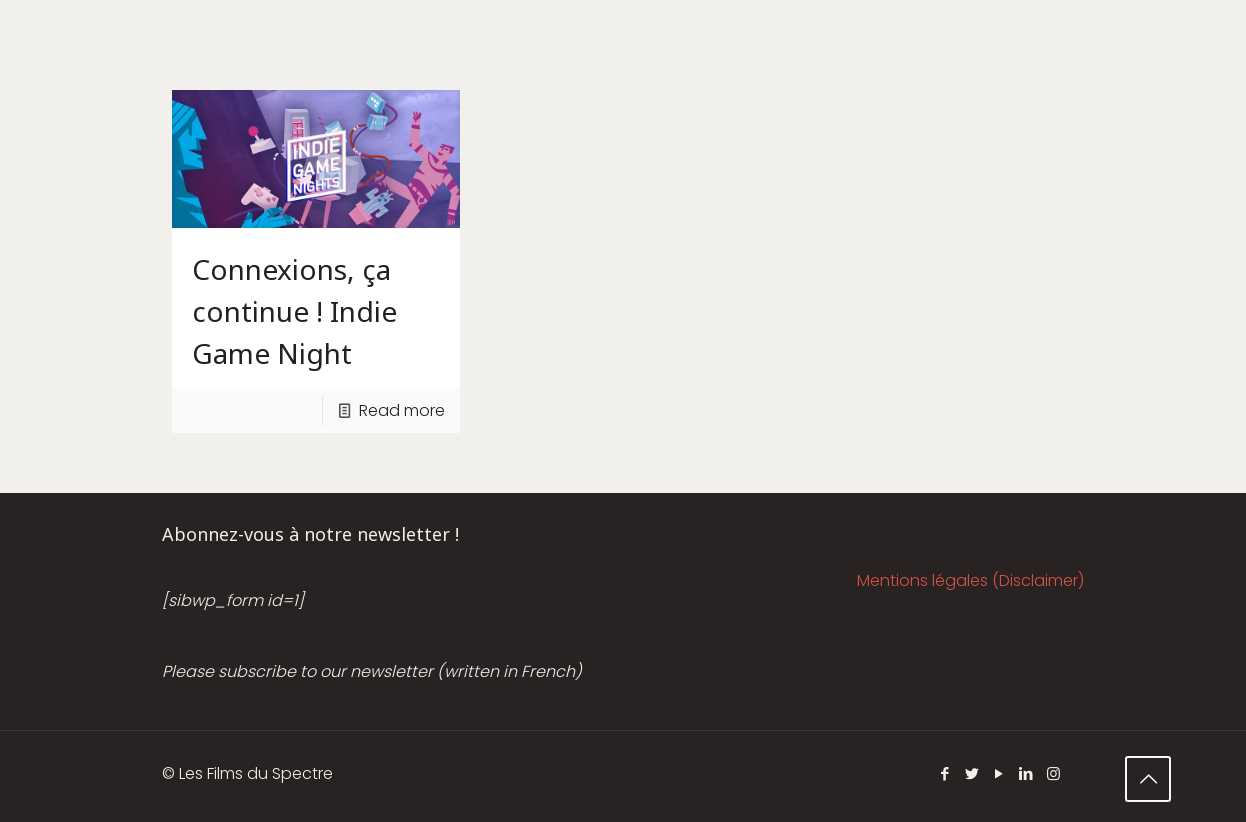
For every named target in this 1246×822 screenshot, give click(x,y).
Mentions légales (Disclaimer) (970, 580)
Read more (402, 410)
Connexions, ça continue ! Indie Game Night (294, 311)
